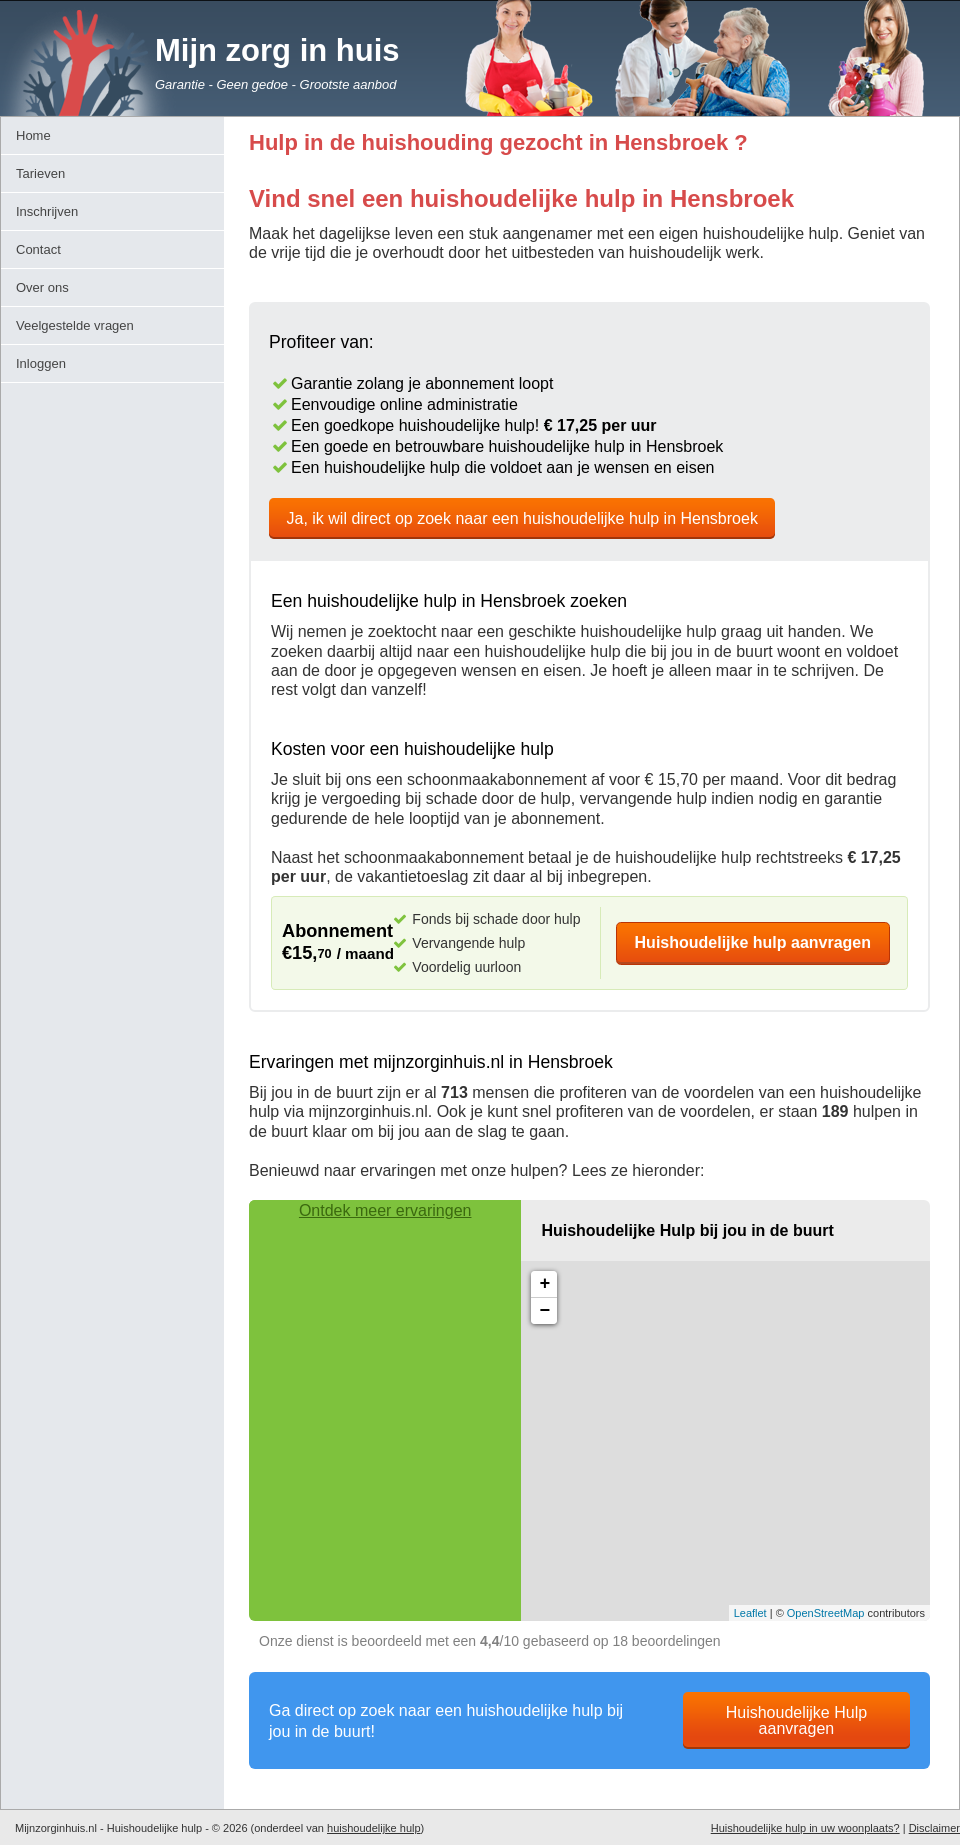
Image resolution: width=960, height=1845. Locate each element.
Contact (38, 249)
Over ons (42, 287)
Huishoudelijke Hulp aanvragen (796, 1720)
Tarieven (40, 173)
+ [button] (544, 1284)
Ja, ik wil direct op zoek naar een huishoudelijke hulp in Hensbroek (522, 518)
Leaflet (750, 1613)
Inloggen (41, 363)
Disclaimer (934, 1828)
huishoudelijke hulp (374, 1828)
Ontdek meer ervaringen (385, 1210)
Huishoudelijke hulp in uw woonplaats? (805, 1828)
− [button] (544, 1311)
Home (33, 135)
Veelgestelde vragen (75, 325)
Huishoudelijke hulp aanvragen (753, 942)
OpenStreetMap (826, 1613)
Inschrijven (47, 211)
